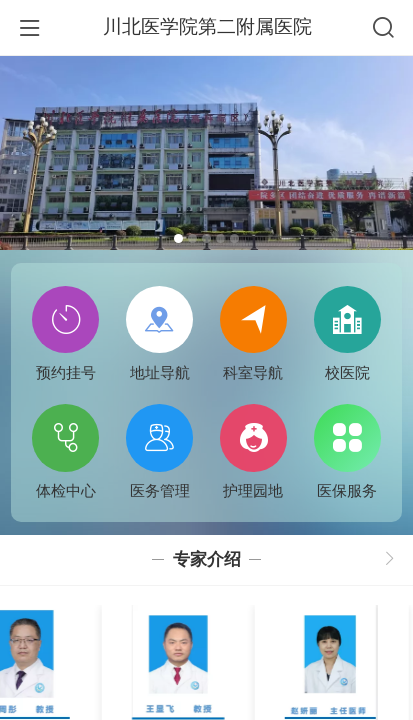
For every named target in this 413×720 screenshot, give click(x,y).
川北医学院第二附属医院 (207, 26)
